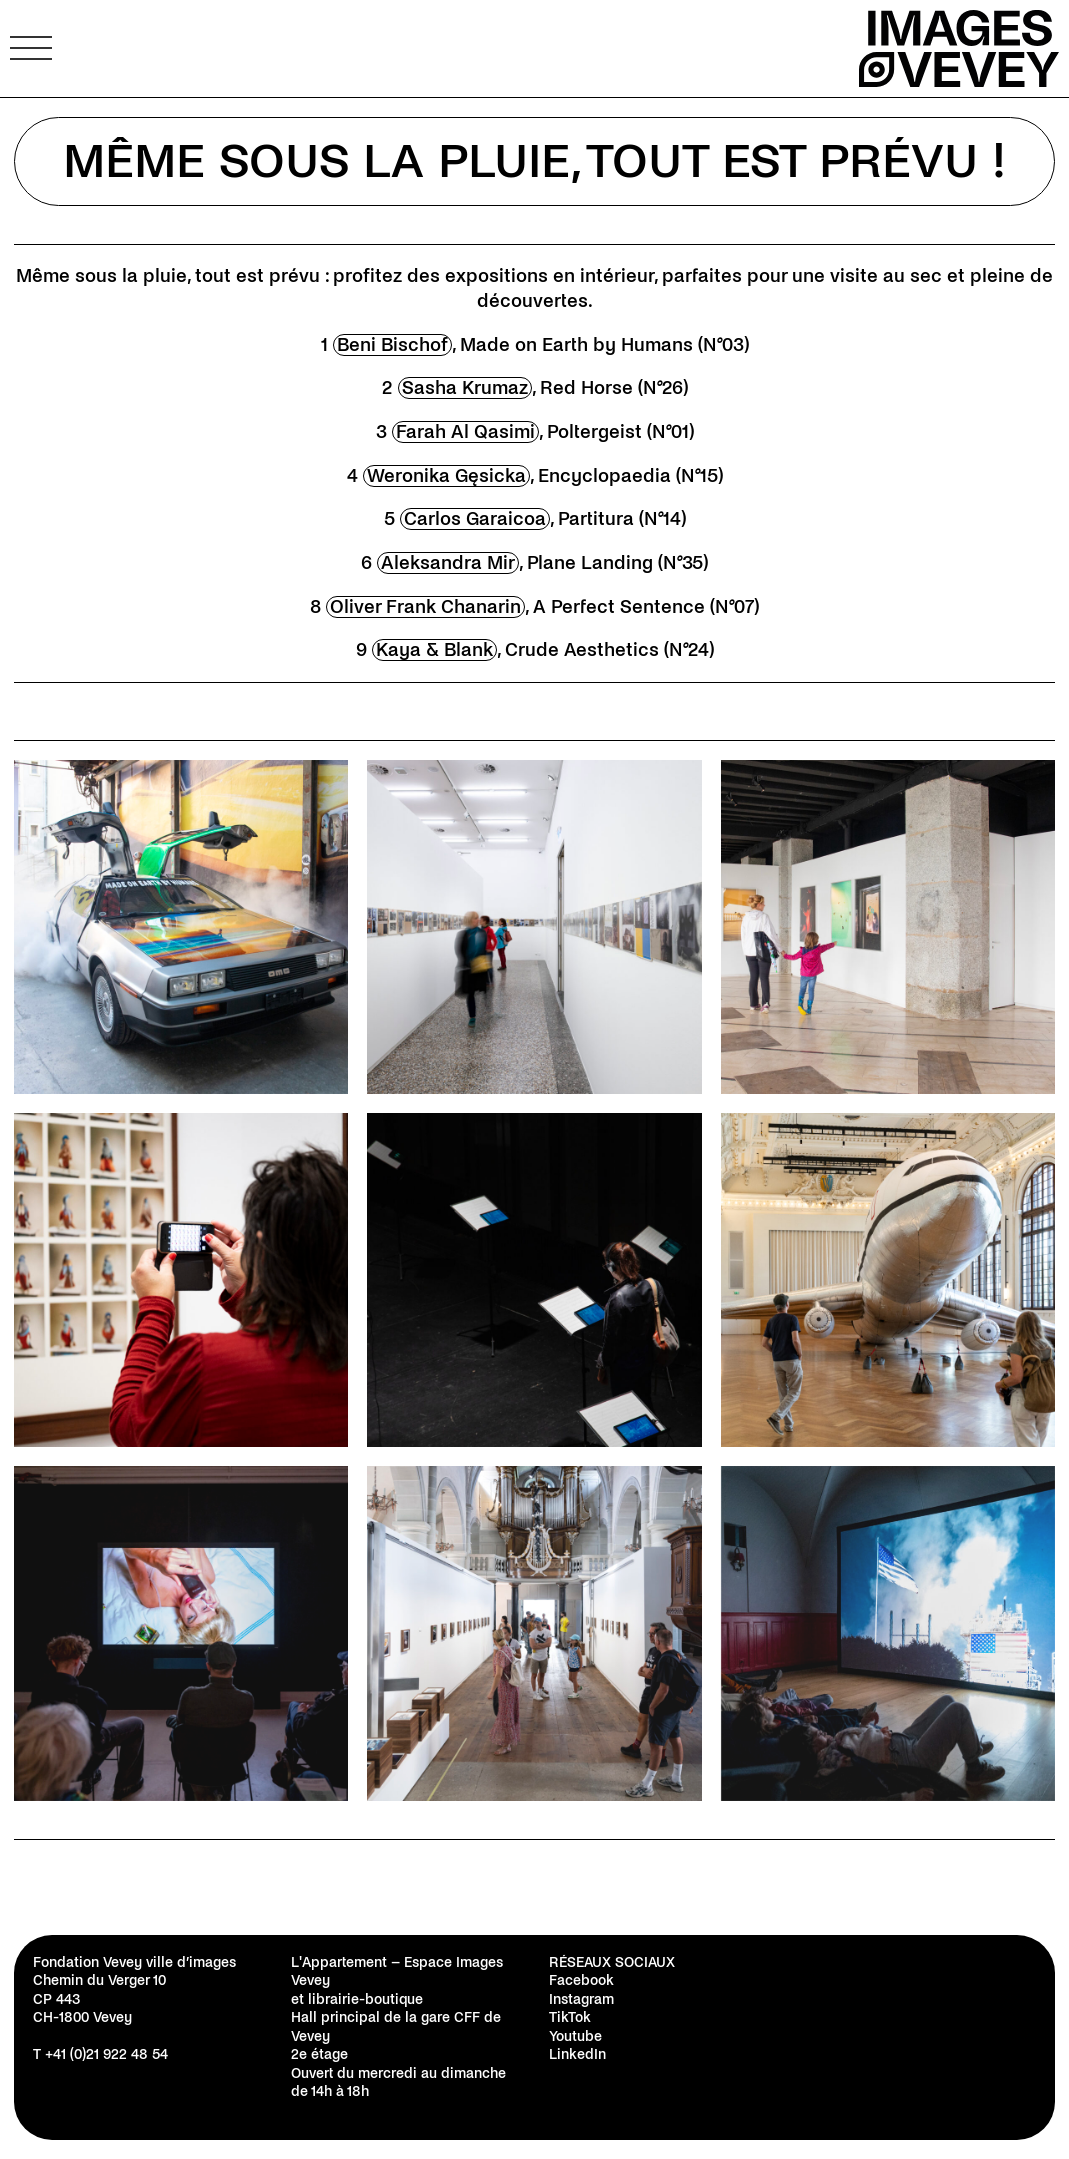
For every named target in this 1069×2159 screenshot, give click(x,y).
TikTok (570, 2017)
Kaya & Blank (434, 650)
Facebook (581, 1980)
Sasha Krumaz (465, 388)
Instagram (581, 1999)
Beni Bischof (392, 345)
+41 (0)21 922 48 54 (106, 2054)
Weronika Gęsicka (446, 476)
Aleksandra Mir (448, 563)
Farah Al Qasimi (465, 432)
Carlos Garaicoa (475, 519)
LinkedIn (577, 2054)
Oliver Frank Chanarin (425, 607)
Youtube (575, 2036)
